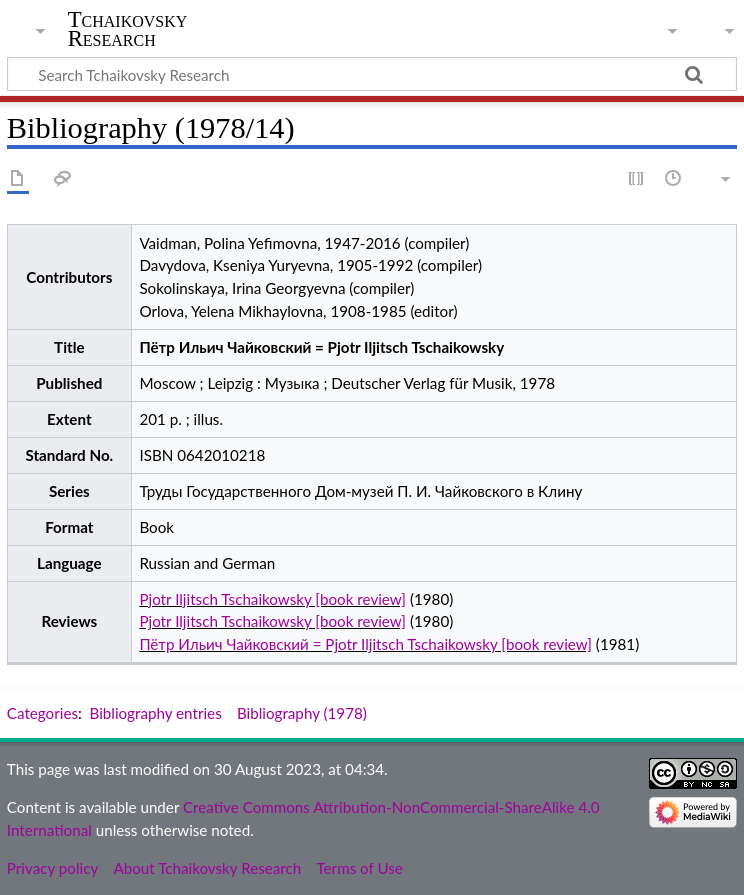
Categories (42, 713)
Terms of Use (359, 868)
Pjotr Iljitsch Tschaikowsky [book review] (272, 599)
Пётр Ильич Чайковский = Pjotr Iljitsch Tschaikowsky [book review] (365, 644)
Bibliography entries (156, 713)
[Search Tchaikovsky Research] (372, 74)
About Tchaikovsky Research (207, 868)
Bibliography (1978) (302, 713)
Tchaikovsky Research (128, 29)
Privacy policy (52, 868)
